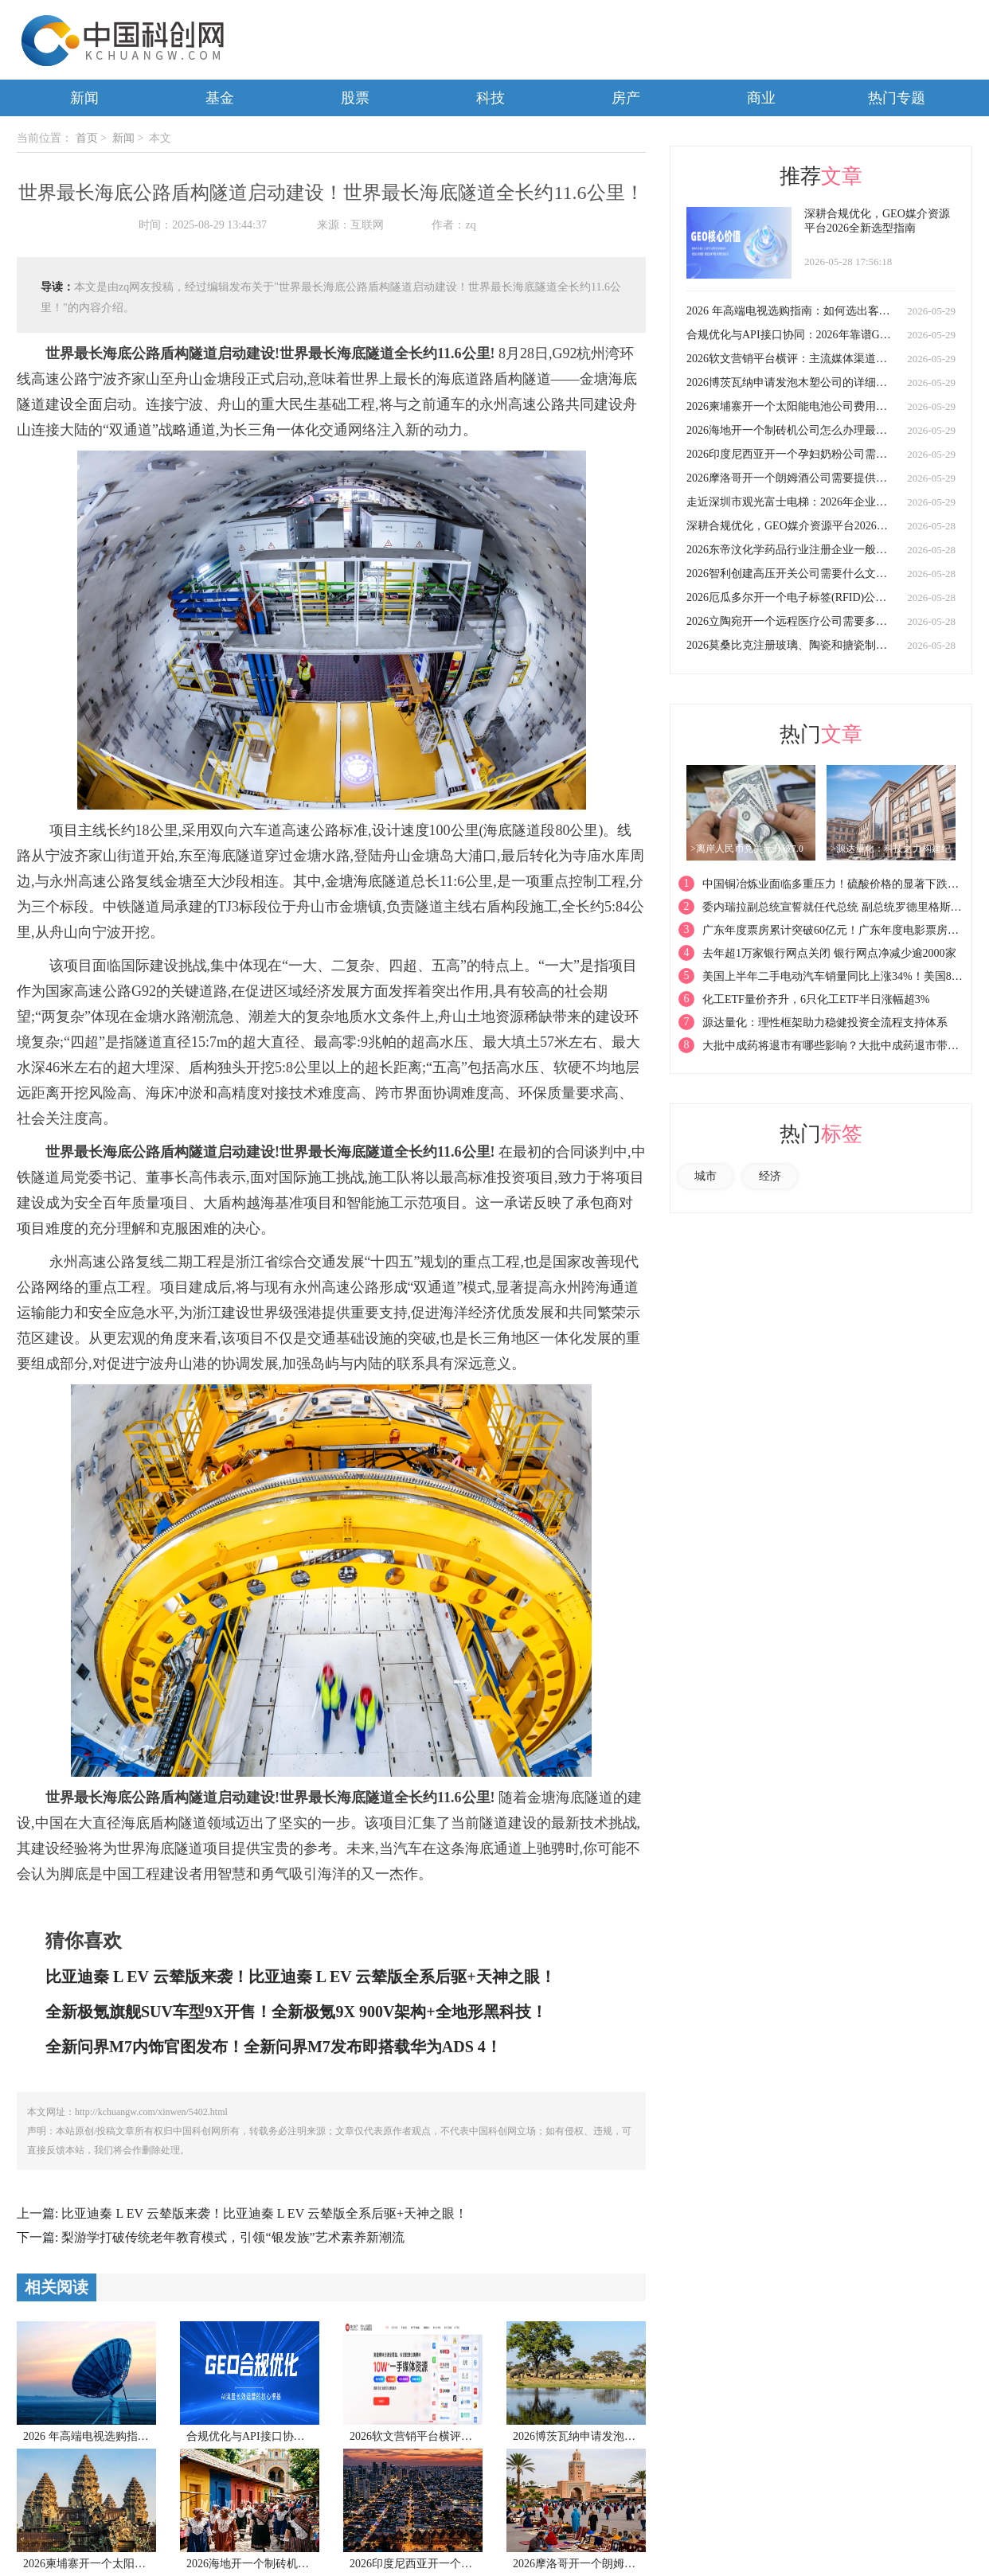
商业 (761, 98)
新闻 (84, 98)
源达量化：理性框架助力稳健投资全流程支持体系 (825, 1022)
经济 (770, 1176)
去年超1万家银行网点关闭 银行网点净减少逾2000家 (829, 953)
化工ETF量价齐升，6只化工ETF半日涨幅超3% (815, 999)
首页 (87, 138)
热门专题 (896, 98)
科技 (490, 98)
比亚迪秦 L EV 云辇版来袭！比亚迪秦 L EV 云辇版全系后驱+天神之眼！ (264, 2213)
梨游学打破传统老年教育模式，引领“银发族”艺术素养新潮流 (232, 2237)
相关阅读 (56, 2287)
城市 (705, 1176)
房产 (626, 98)
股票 (355, 98)
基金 (219, 98)
